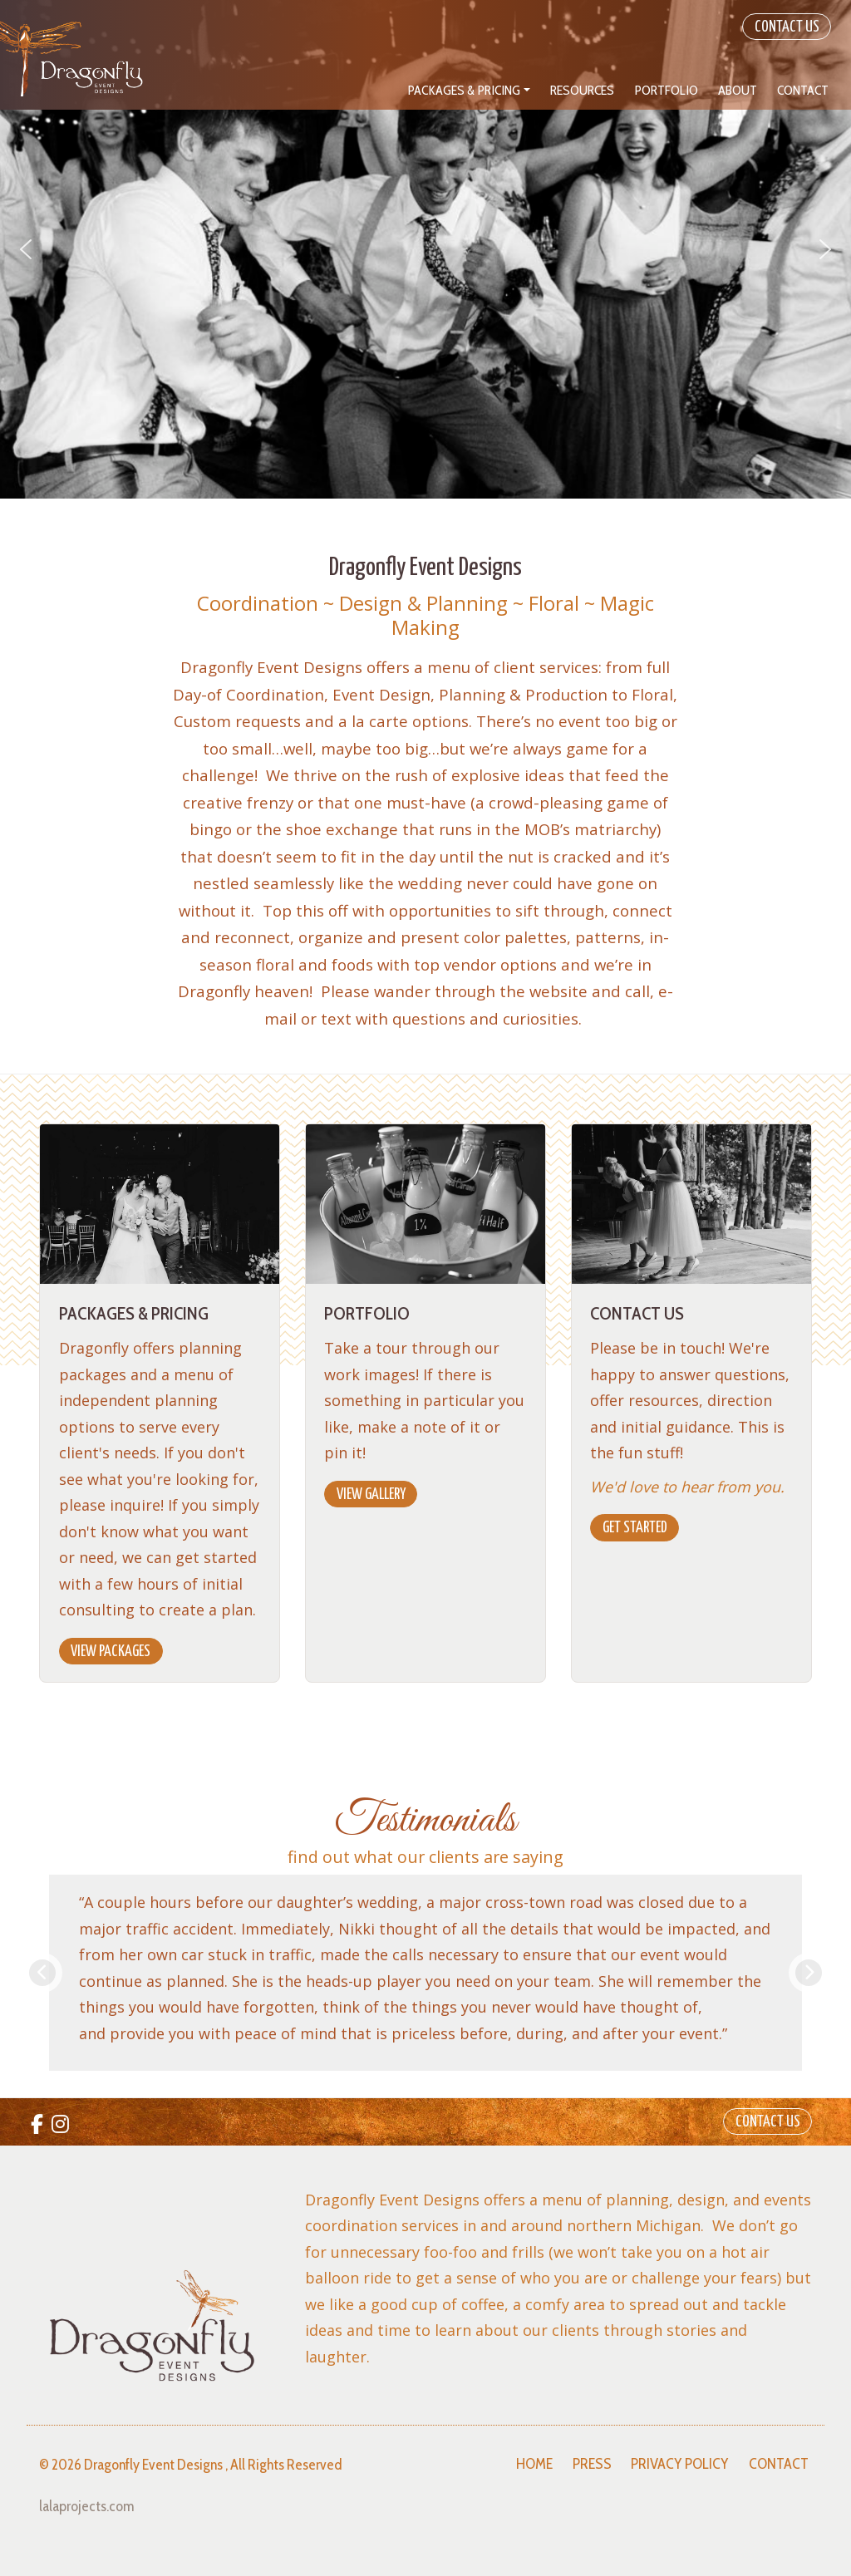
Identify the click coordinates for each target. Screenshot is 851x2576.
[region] (425, 249)
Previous (42, 1973)
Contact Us (787, 27)
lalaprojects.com (86, 2506)
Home (534, 2464)
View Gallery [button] (371, 1494)
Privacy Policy (680, 2464)
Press (592, 2464)
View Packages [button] (110, 1651)
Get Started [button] (635, 1528)
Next (809, 1973)
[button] (25, 249)
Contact (779, 2464)
